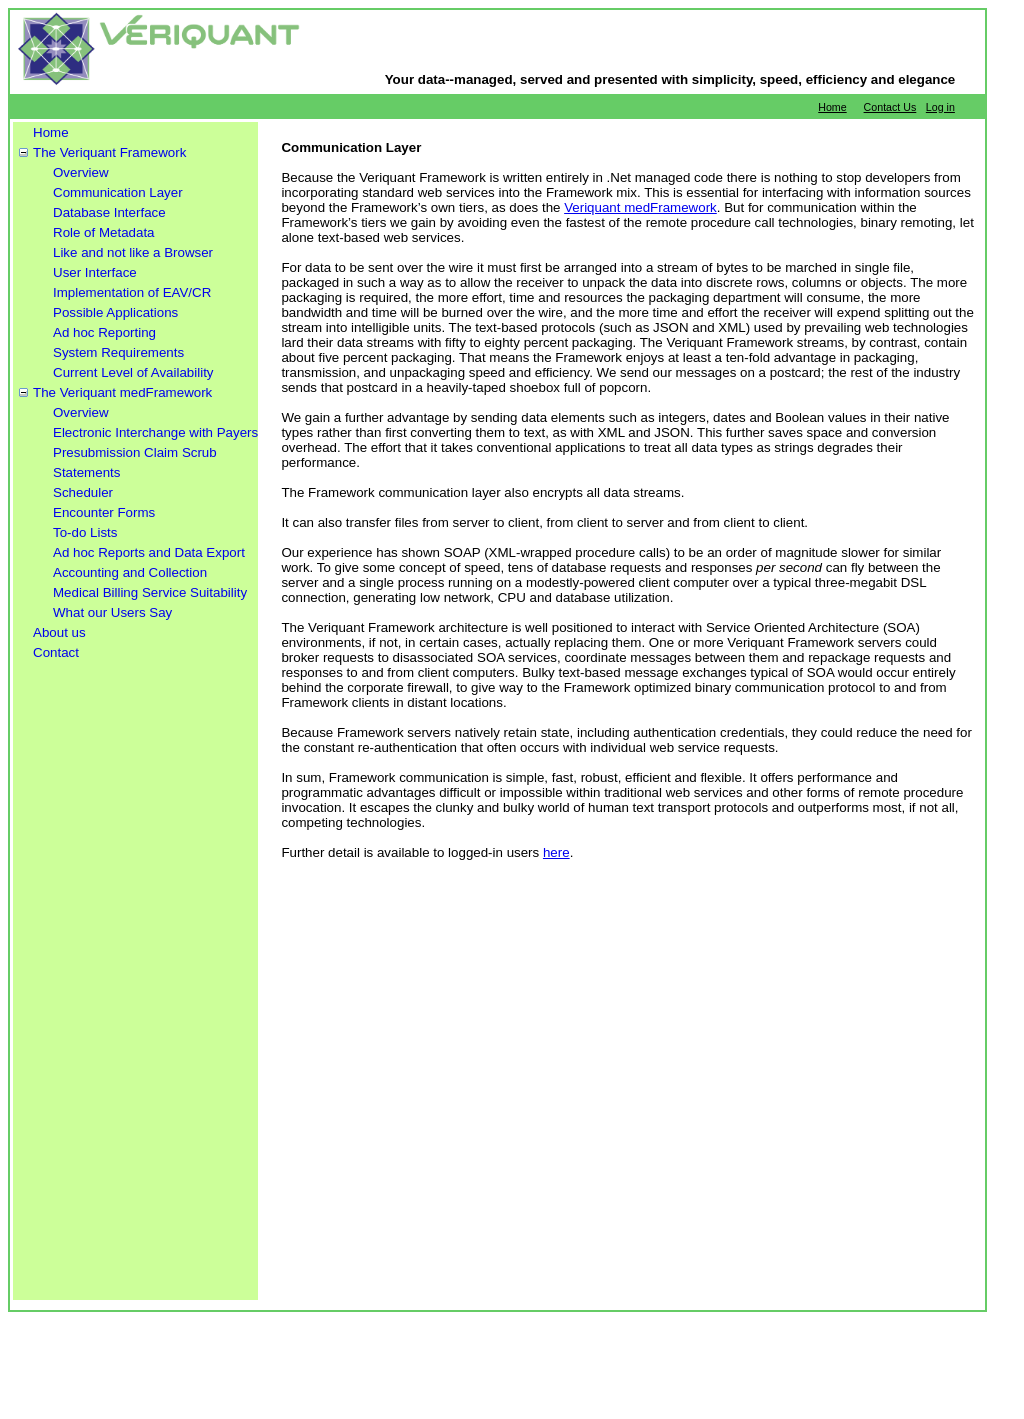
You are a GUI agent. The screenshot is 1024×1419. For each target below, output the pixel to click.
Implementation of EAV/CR (132, 292)
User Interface (95, 272)
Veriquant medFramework (640, 207)
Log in (940, 107)
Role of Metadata (104, 232)
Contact (56, 652)
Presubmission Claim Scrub (135, 452)
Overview (81, 172)
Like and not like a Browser (133, 252)
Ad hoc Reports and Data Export (149, 552)
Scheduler (83, 492)
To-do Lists (85, 532)
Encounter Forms (104, 512)
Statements (86, 472)
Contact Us (890, 107)
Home (832, 107)
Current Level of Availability (133, 372)
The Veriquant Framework (109, 152)
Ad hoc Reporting (104, 332)
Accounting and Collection (130, 572)
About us (59, 632)
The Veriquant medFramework (122, 392)
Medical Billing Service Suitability (150, 592)
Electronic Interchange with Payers (155, 432)
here (556, 852)
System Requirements (118, 352)
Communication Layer (118, 192)
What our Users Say (112, 612)
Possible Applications (115, 312)
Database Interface (109, 212)
